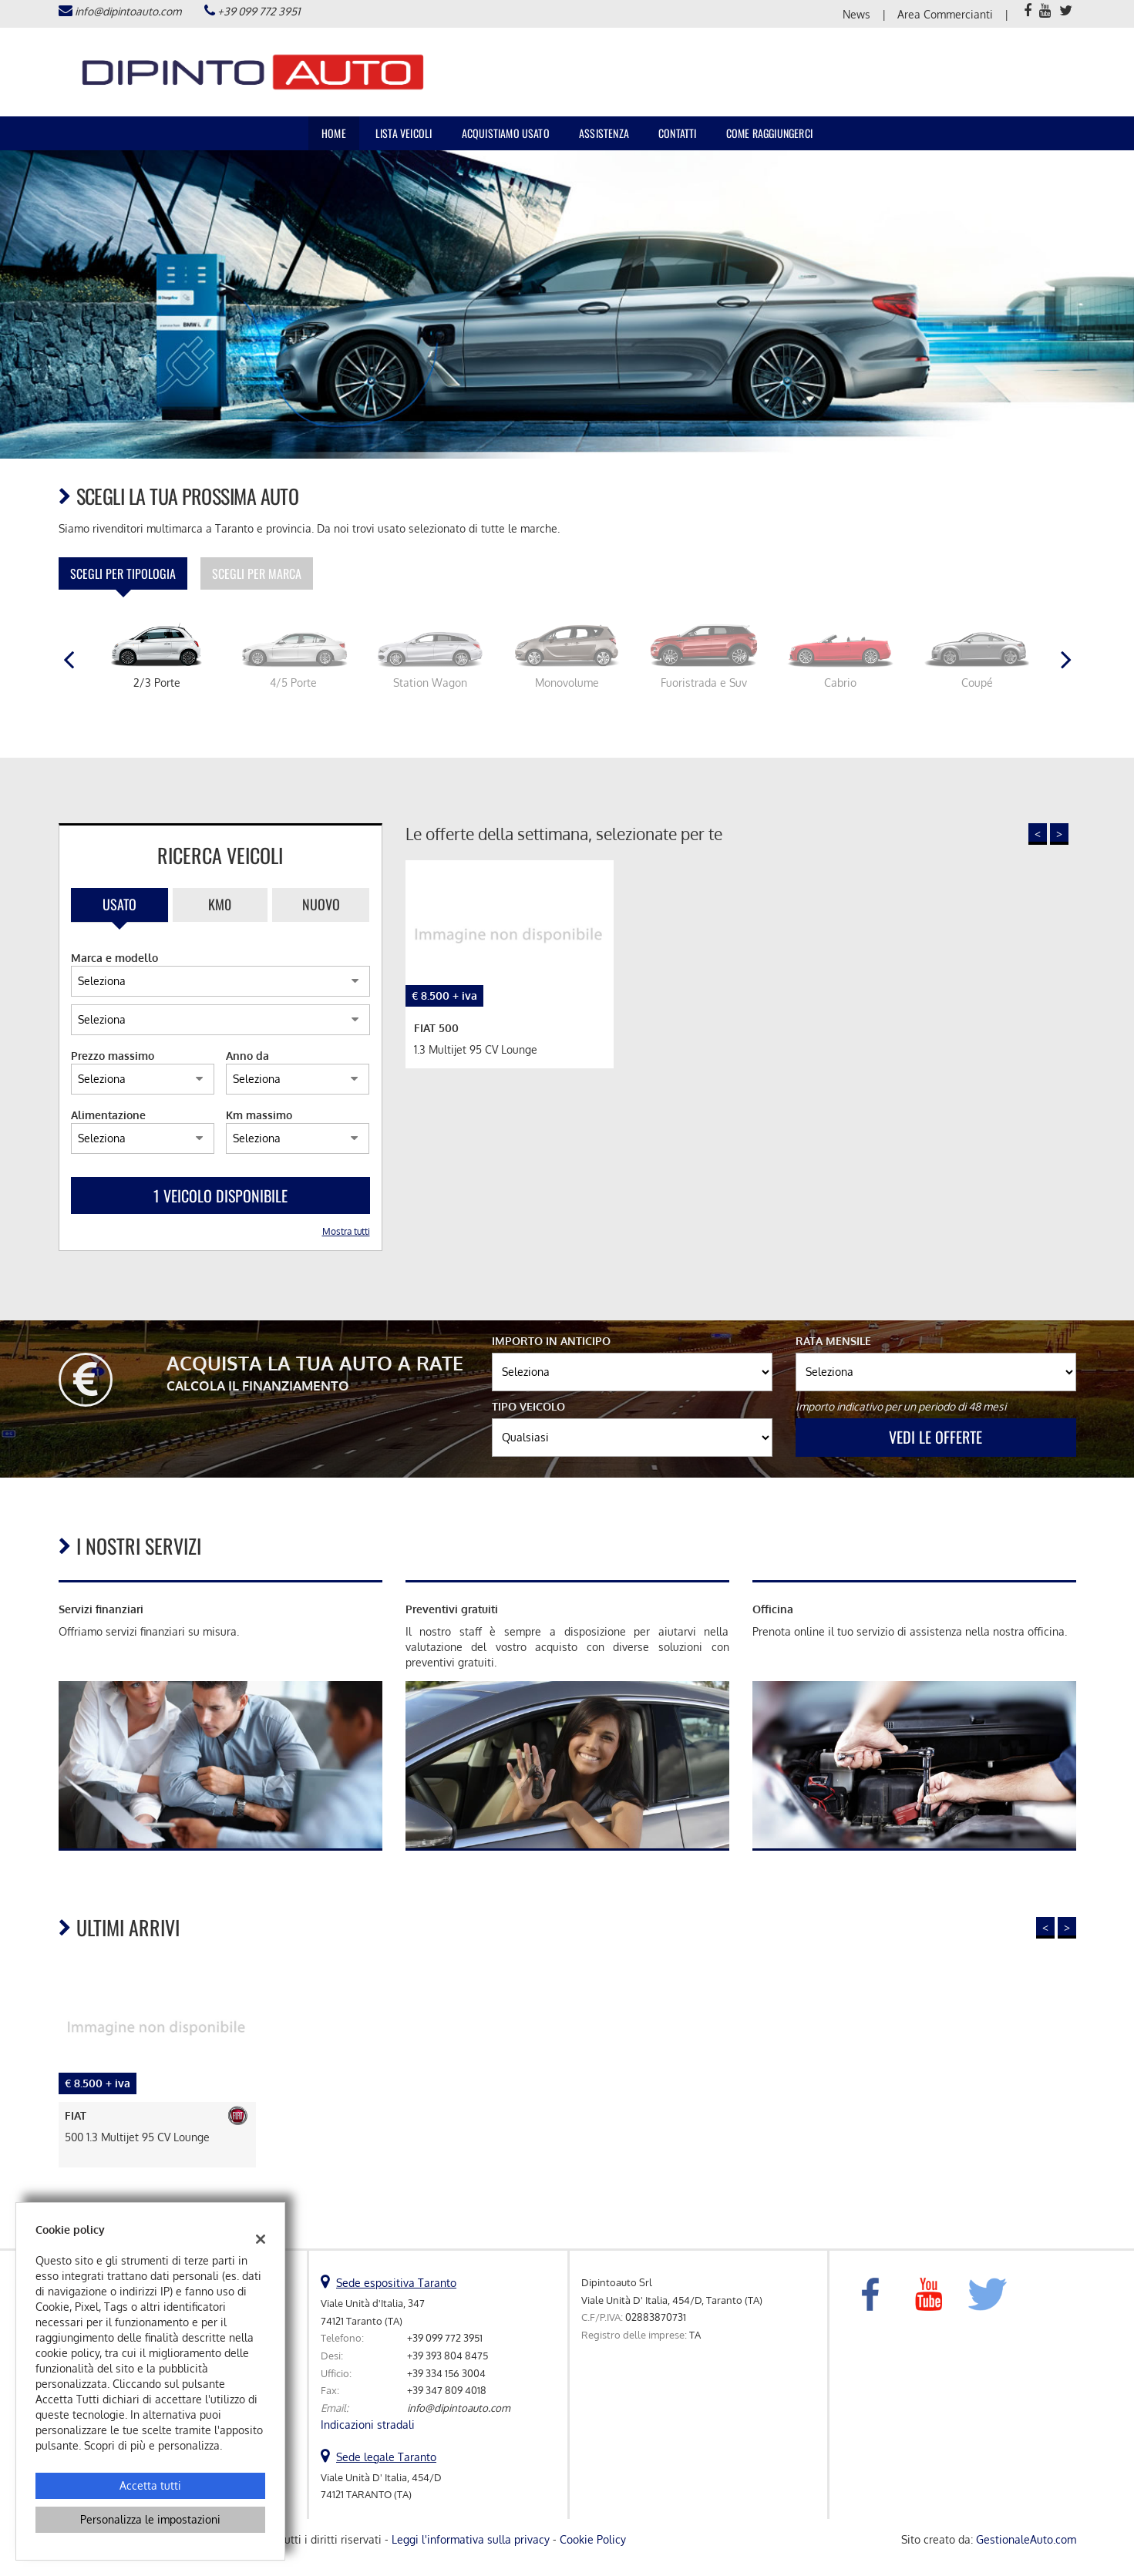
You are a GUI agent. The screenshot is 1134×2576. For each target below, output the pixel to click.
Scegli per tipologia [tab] (123, 573)
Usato (119, 904)
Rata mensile (833, 1340)
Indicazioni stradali (368, 2424)
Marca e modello (114, 957)
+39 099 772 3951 (258, 11)
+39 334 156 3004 (446, 2372)
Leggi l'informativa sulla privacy (471, 2539)
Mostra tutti (346, 1231)
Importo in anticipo (551, 1340)
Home (333, 133)
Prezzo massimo (112, 1055)
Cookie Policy (593, 2539)
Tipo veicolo (528, 1406)
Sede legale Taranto (386, 2456)
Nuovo (321, 904)
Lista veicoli (403, 133)
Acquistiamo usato (506, 133)
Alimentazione (108, 1115)
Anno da (247, 1055)
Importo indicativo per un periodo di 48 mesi (901, 1406)
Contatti (677, 133)
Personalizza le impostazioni (150, 2519)
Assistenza (604, 133)
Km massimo (259, 1115)
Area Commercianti (945, 14)
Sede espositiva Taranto (396, 2282)
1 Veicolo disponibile (220, 1195)
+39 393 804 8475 (447, 2355)
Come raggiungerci (769, 133)
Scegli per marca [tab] (256, 573)
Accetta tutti (150, 2485)
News (856, 14)
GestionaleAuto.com (1026, 2539)
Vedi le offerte (935, 1436)
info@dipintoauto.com (128, 11)
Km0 (219, 904)
